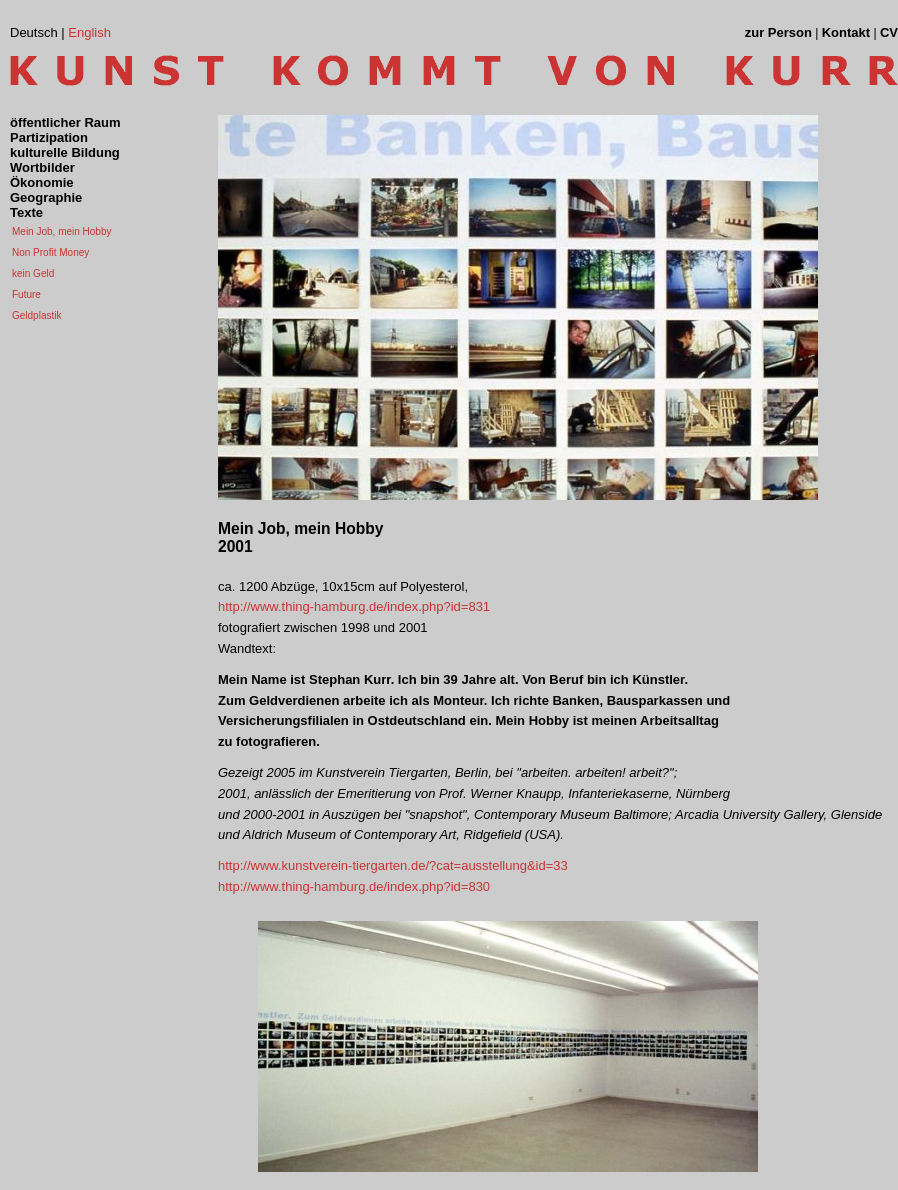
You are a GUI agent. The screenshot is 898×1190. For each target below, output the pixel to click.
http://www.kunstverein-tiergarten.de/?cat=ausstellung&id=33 (393, 865)
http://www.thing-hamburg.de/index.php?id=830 (354, 886)
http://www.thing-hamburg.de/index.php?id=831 (354, 606)
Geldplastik (36, 315)
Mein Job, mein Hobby (62, 231)
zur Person (778, 32)
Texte (26, 212)
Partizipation (49, 137)
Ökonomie (42, 182)
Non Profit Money (50, 252)
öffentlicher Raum (65, 122)
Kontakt (846, 32)
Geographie (46, 197)
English (89, 32)
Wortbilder (42, 167)
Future (26, 294)
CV (889, 32)
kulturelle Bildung (65, 152)
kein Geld (33, 273)
